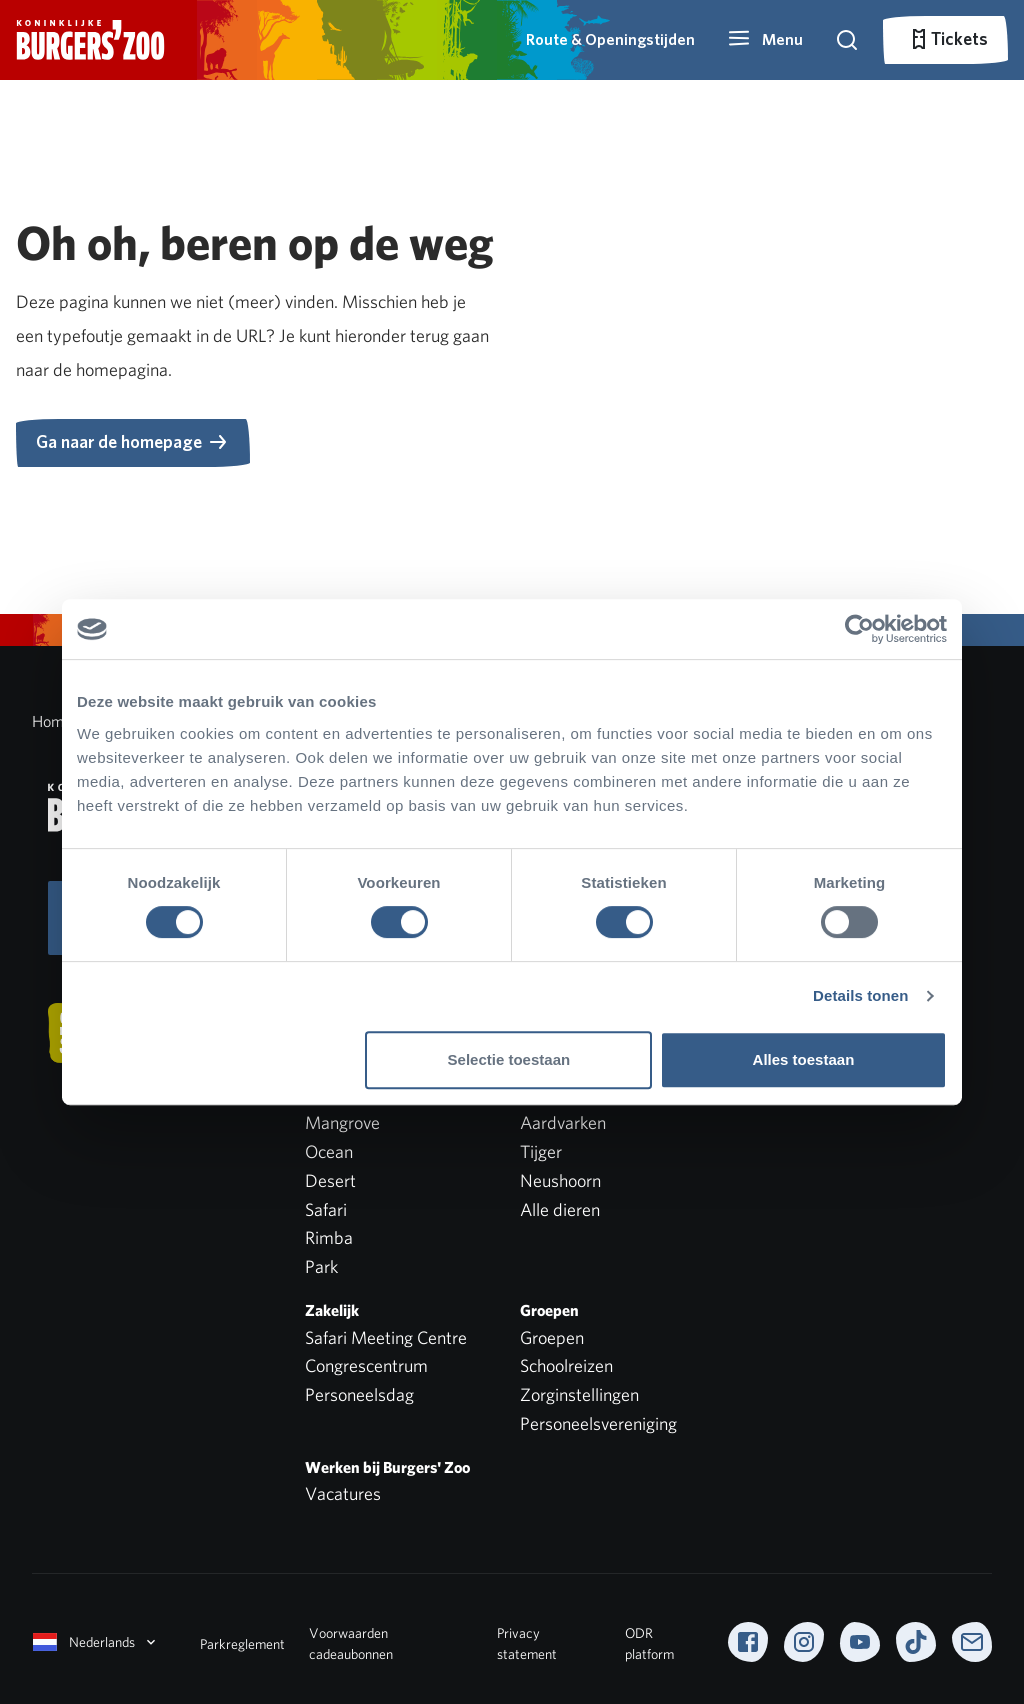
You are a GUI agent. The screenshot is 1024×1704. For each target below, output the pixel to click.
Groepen (552, 1337)
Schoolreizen (566, 1365)
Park (321, 1266)
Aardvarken (563, 1122)
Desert (330, 1180)
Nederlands (96, 1642)
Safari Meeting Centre (386, 1337)
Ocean (329, 1151)
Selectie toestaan (509, 1059)
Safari (326, 1209)
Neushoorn (560, 1180)
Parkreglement (242, 1644)
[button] (765, 40)
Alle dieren (560, 1209)
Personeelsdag (359, 1394)
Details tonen (860, 995)
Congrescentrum (366, 1365)
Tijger (541, 1151)
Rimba (329, 1237)
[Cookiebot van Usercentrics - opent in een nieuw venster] (859, 629)
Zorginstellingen (579, 1394)
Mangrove (342, 1122)
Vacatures (343, 1493)
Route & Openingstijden (610, 39)
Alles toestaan (804, 1059)
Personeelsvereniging (598, 1423)
